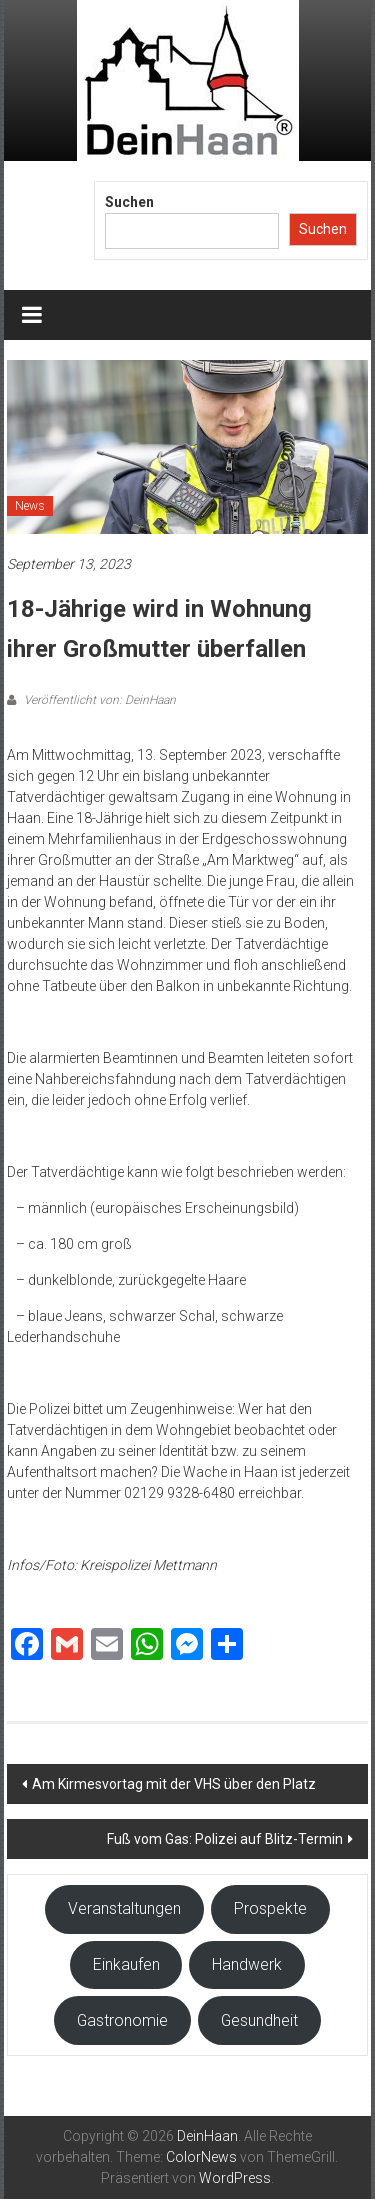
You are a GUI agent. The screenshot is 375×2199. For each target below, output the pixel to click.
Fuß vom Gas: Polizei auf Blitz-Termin (225, 1839)
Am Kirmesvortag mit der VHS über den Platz (174, 1784)
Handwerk (247, 1964)
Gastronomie (122, 2020)
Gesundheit (259, 2020)
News (30, 506)
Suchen (129, 202)
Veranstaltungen (124, 1908)
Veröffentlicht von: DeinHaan (98, 700)
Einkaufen (126, 1964)
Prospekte (270, 1908)
